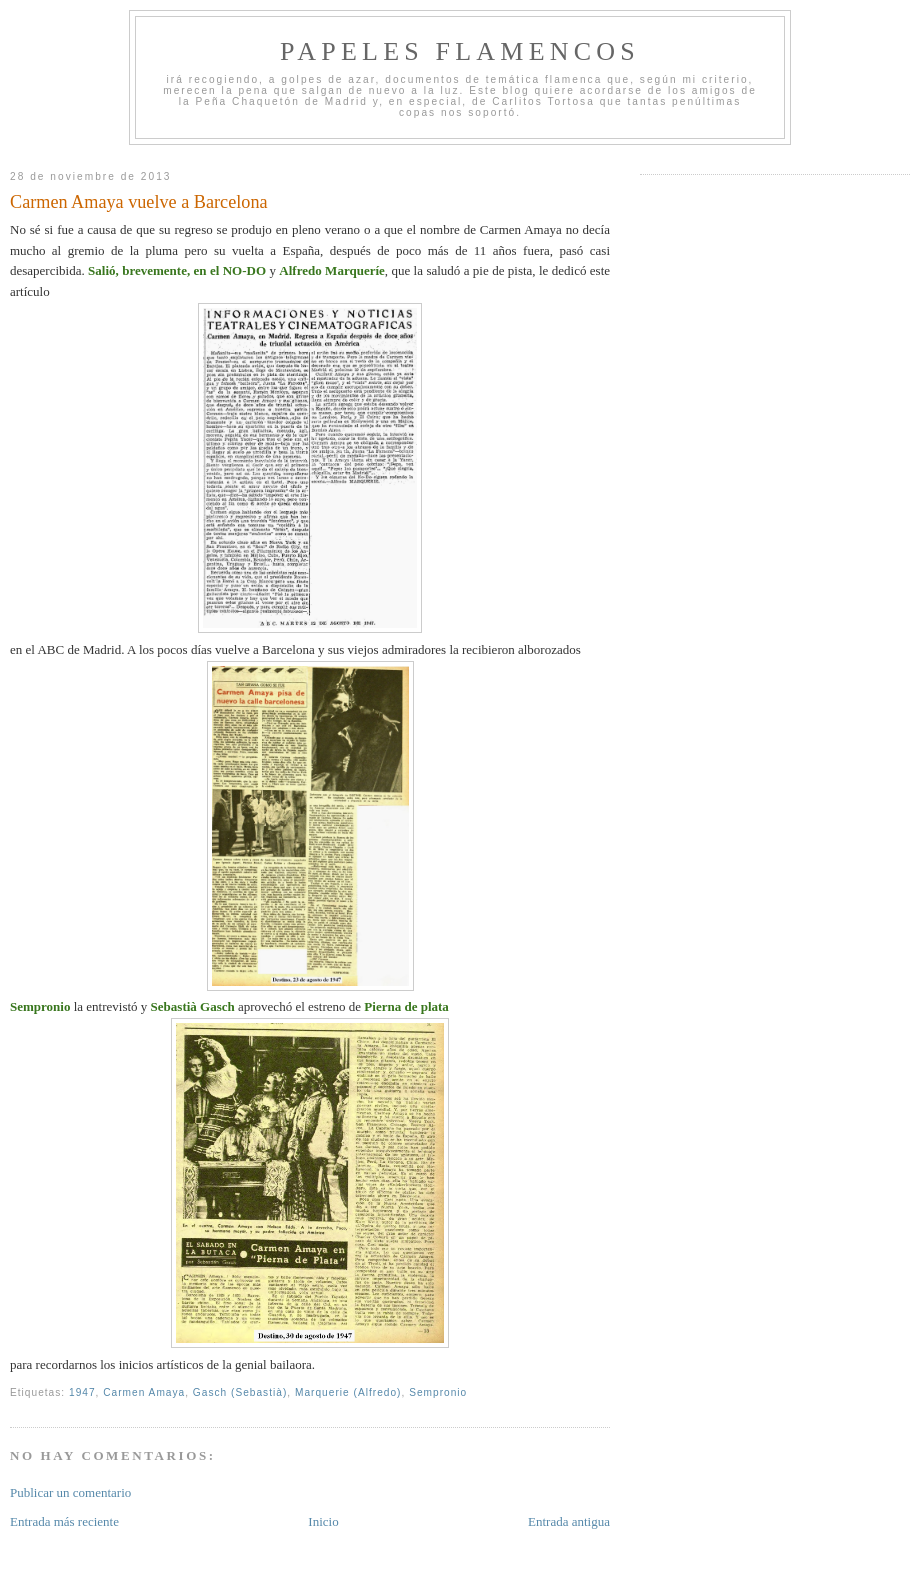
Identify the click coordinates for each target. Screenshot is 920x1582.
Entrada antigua (569, 1521)
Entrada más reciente (64, 1521)
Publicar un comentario (70, 1492)
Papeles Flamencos (460, 51)
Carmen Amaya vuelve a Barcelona (139, 202)
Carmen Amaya (144, 1392)
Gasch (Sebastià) (240, 1392)
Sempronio (438, 1392)
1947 (82, 1392)
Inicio (323, 1521)
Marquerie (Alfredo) (348, 1392)
